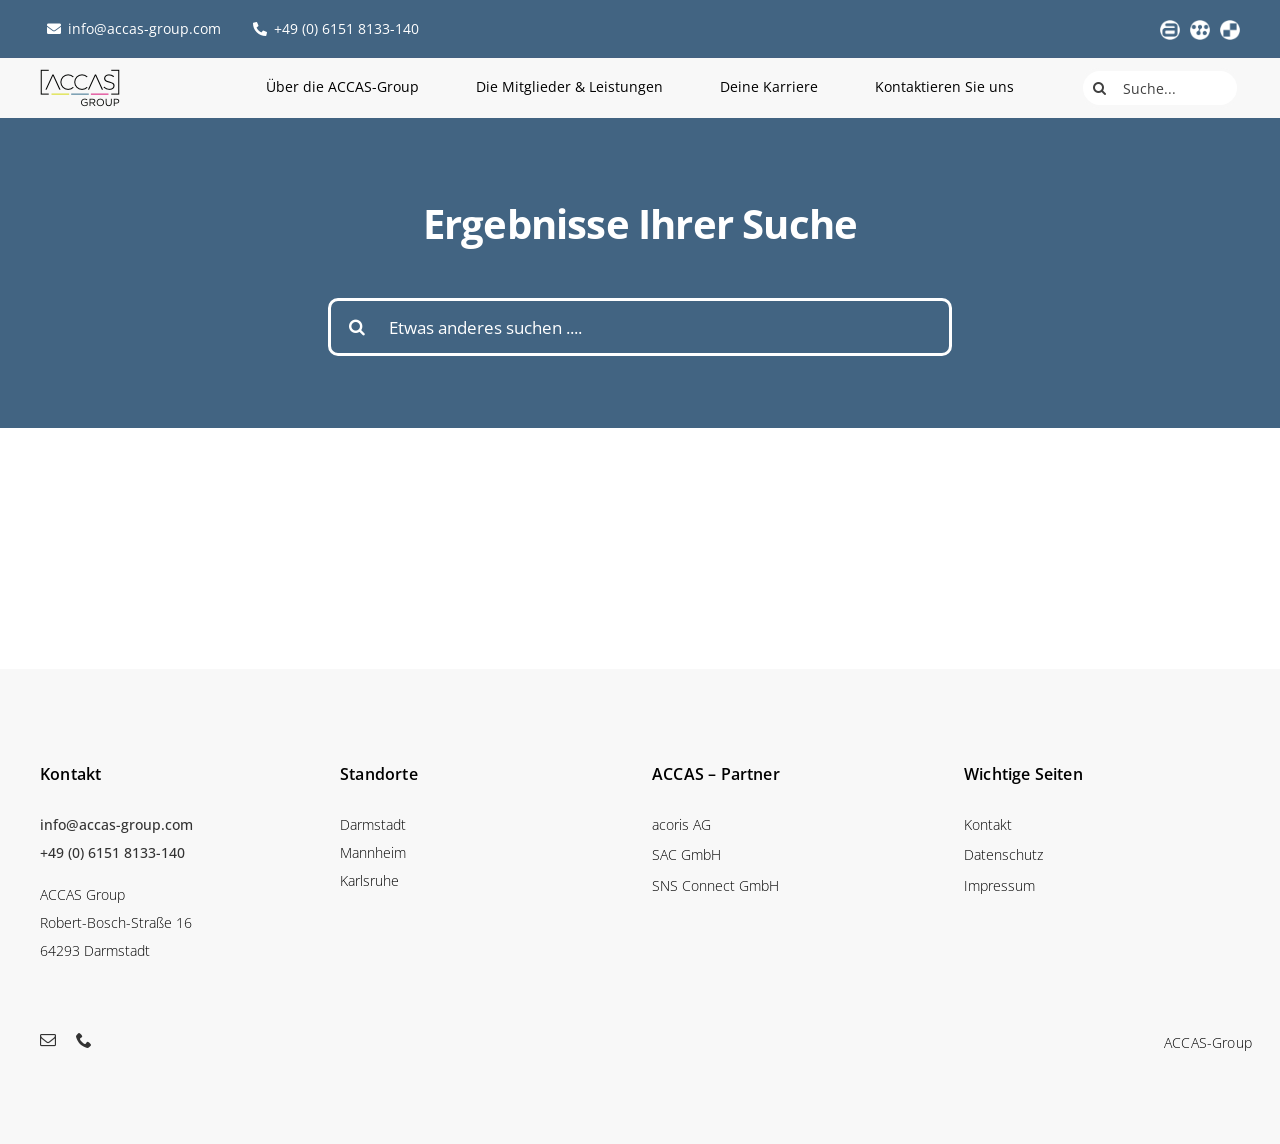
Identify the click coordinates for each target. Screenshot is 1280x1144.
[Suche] (1100, 88)
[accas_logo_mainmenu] (80, 76)
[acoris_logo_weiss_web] (1170, 28)
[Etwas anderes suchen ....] (640, 327)
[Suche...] (1160, 88)
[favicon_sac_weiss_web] (1200, 28)
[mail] (48, 1040)
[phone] (84, 1040)
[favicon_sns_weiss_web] (1230, 28)
